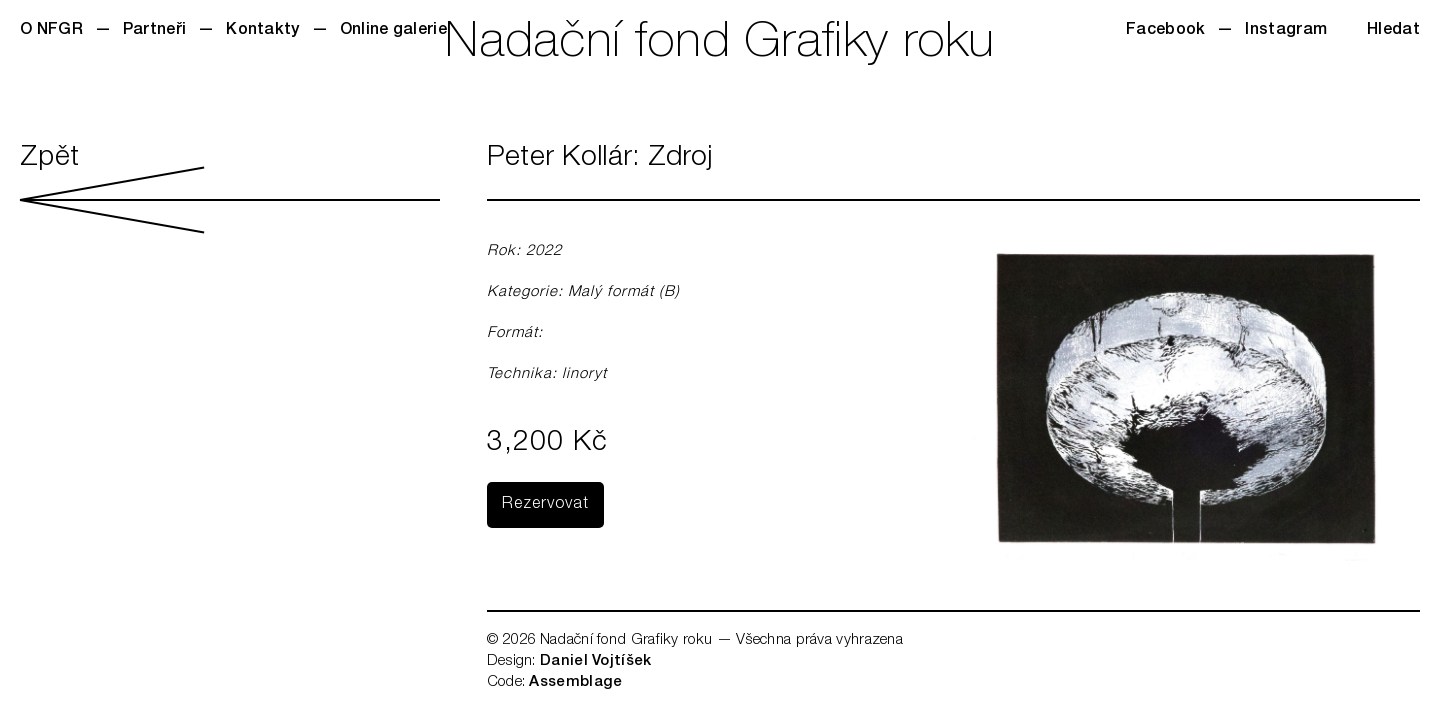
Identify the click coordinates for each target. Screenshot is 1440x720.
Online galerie (393, 31)
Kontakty (262, 31)
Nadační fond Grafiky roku (720, 45)
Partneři (154, 31)
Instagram (1286, 31)
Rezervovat (545, 505)
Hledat (1393, 31)
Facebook (1165, 31)
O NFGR (51, 31)
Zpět (230, 189)
